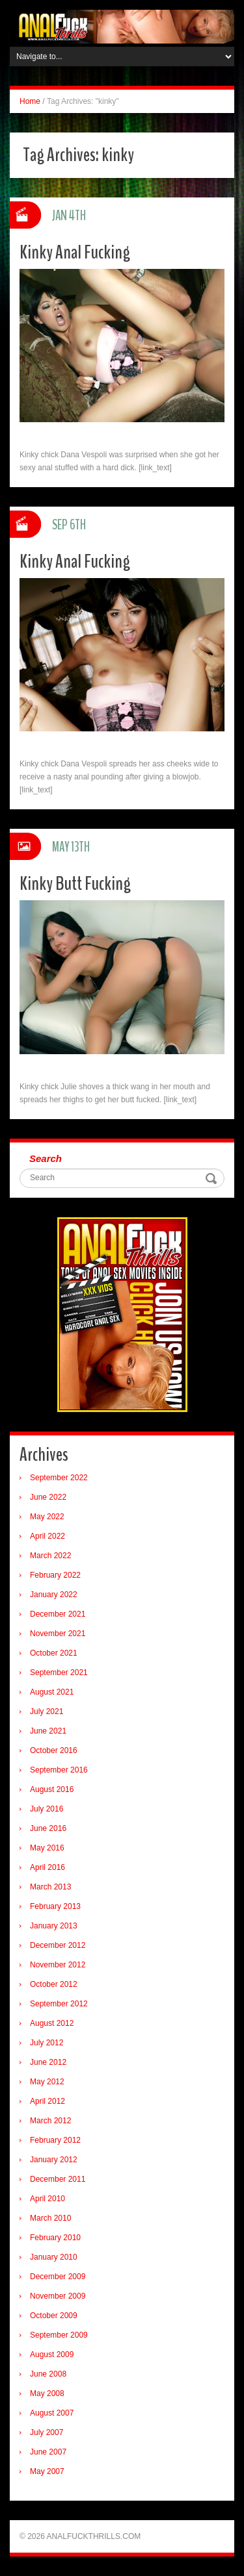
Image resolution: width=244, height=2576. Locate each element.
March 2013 (50, 1886)
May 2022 (47, 1516)
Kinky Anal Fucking (75, 252)
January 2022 (53, 1594)
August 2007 (52, 2413)
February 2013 (55, 1906)
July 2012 (46, 2042)
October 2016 (53, 1750)
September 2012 (59, 2003)
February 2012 (55, 2140)
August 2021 (52, 1692)
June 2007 (48, 2451)
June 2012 (48, 2062)
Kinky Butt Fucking (75, 883)
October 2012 (53, 1984)
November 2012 (57, 1964)
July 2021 (46, 1711)
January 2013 (53, 1925)
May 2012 (47, 2081)
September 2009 (59, 2335)
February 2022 (55, 1575)
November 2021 (57, 1633)
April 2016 (47, 1867)
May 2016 (47, 1847)
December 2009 (57, 2276)
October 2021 (53, 1653)
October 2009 (53, 2315)
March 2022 (50, 1555)
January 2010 (53, 2257)
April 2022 (47, 1536)
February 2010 (55, 2237)
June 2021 (48, 1731)
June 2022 (48, 1497)
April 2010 (47, 2198)
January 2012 (53, 2159)
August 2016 (52, 1789)
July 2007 (46, 2432)
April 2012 (47, 2101)
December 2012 (57, 1945)
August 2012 (52, 2023)
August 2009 (52, 2354)
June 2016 (48, 1828)
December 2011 (57, 2179)
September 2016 (59, 1769)
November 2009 (57, 2296)
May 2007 (47, 2471)
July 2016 (46, 1808)
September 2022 (59, 1477)
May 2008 (47, 2393)
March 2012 (50, 2120)
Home (30, 101)
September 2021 (59, 1672)
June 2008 (48, 2374)
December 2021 (57, 1614)
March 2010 (50, 2218)
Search (45, 1158)
